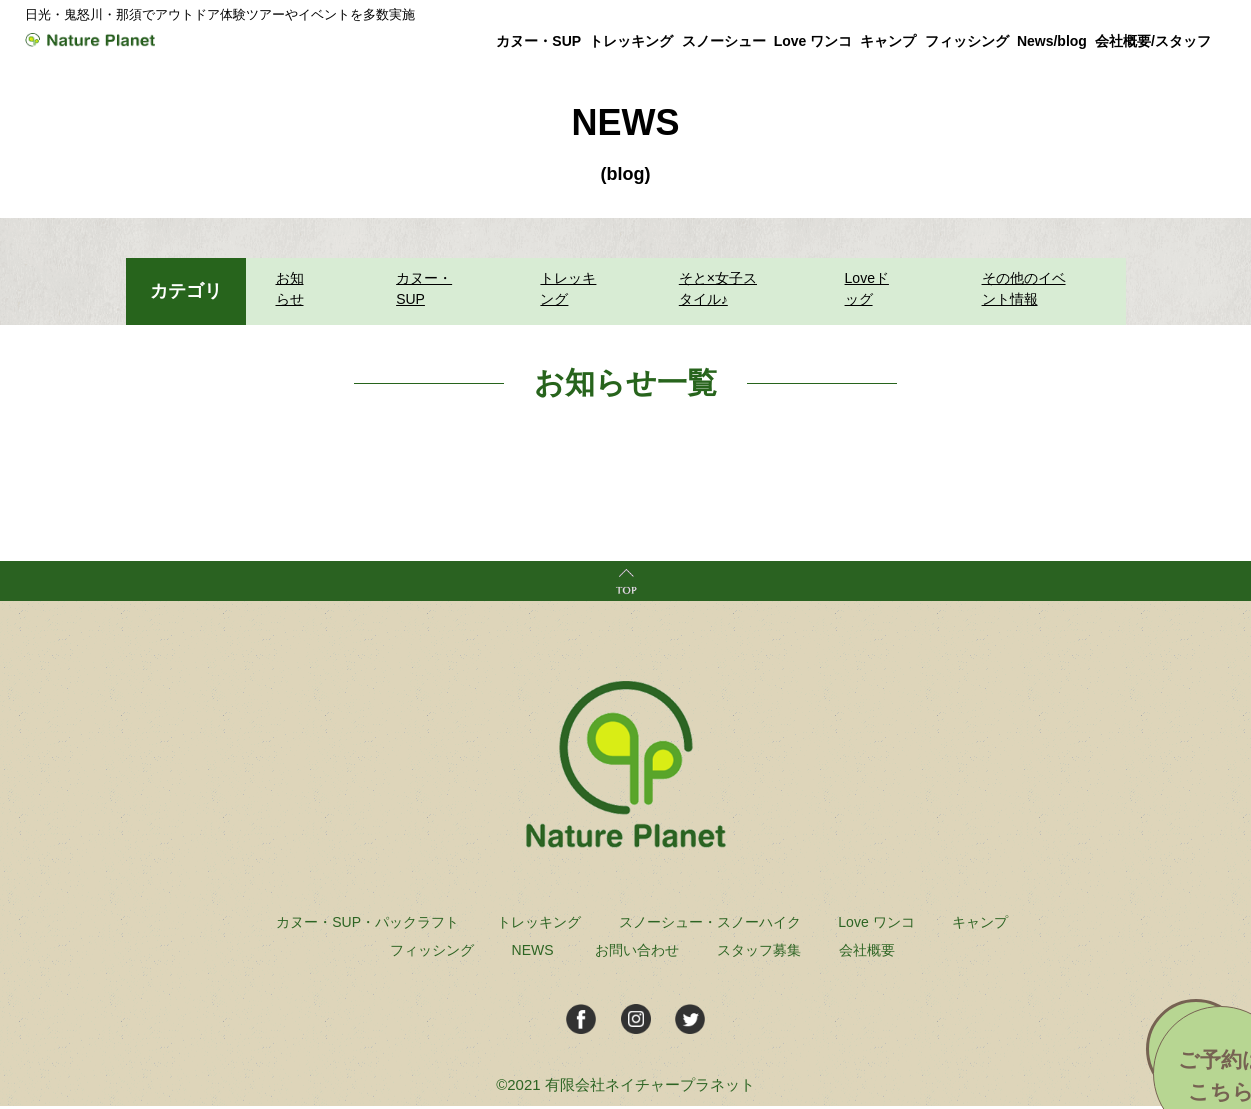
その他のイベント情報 (1029, 290)
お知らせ (298, 290)
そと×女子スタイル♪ (722, 290)
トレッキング (565, 290)
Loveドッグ (871, 290)
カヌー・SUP (418, 290)
